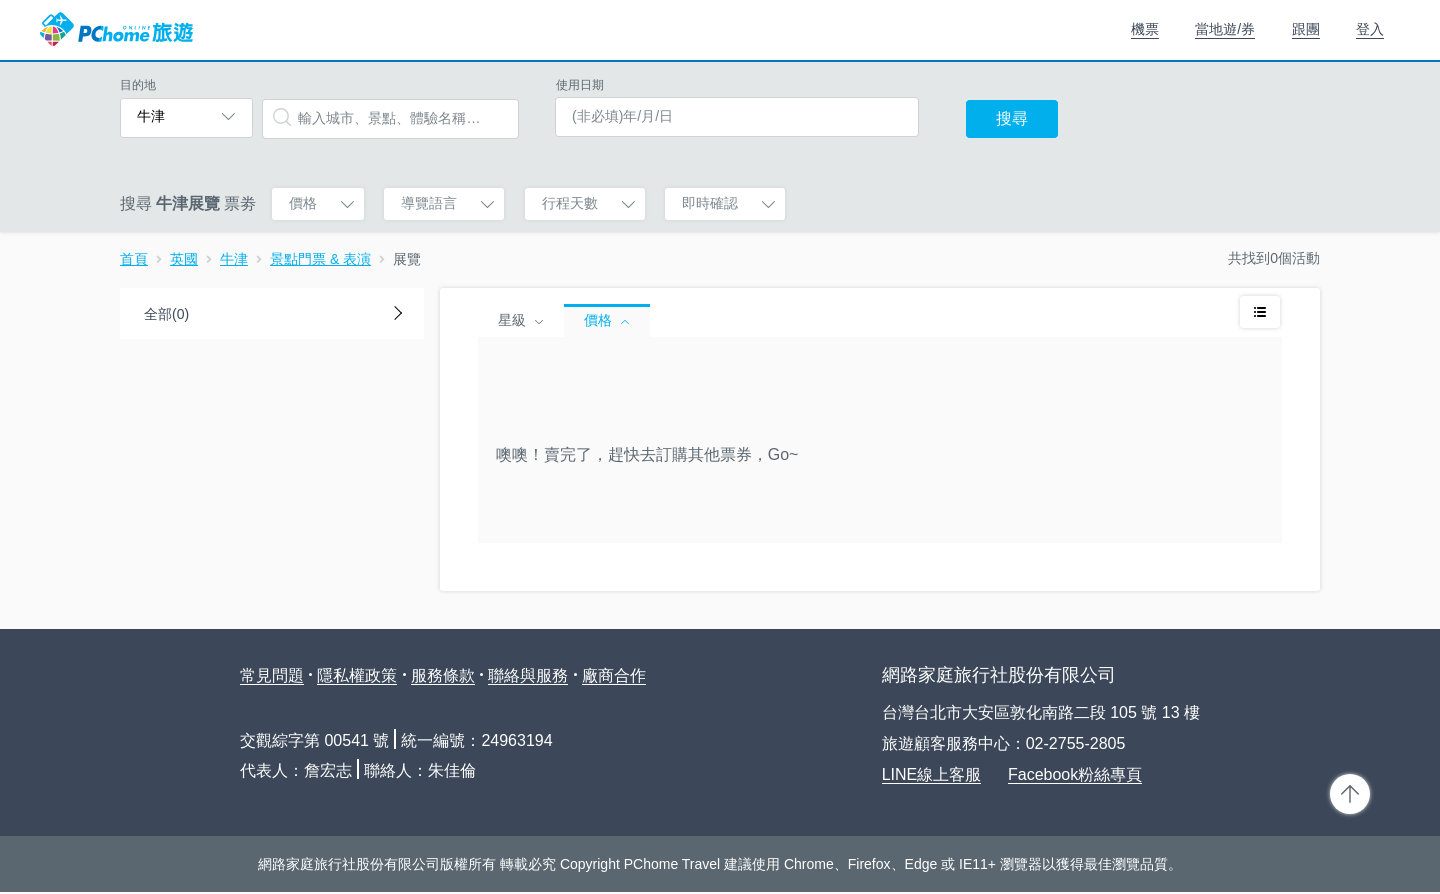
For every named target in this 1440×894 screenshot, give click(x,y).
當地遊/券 (1225, 29)
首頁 (134, 259)
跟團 (1306, 29)
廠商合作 (614, 675)
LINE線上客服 (932, 774)
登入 (1370, 29)
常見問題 (272, 675)
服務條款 (443, 675)
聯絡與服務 (528, 675)
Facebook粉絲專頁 (1075, 774)
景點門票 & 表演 (320, 259)
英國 (184, 259)
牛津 (234, 259)
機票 (1145, 29)
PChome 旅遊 (116, 30)
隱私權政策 (357, 675)
